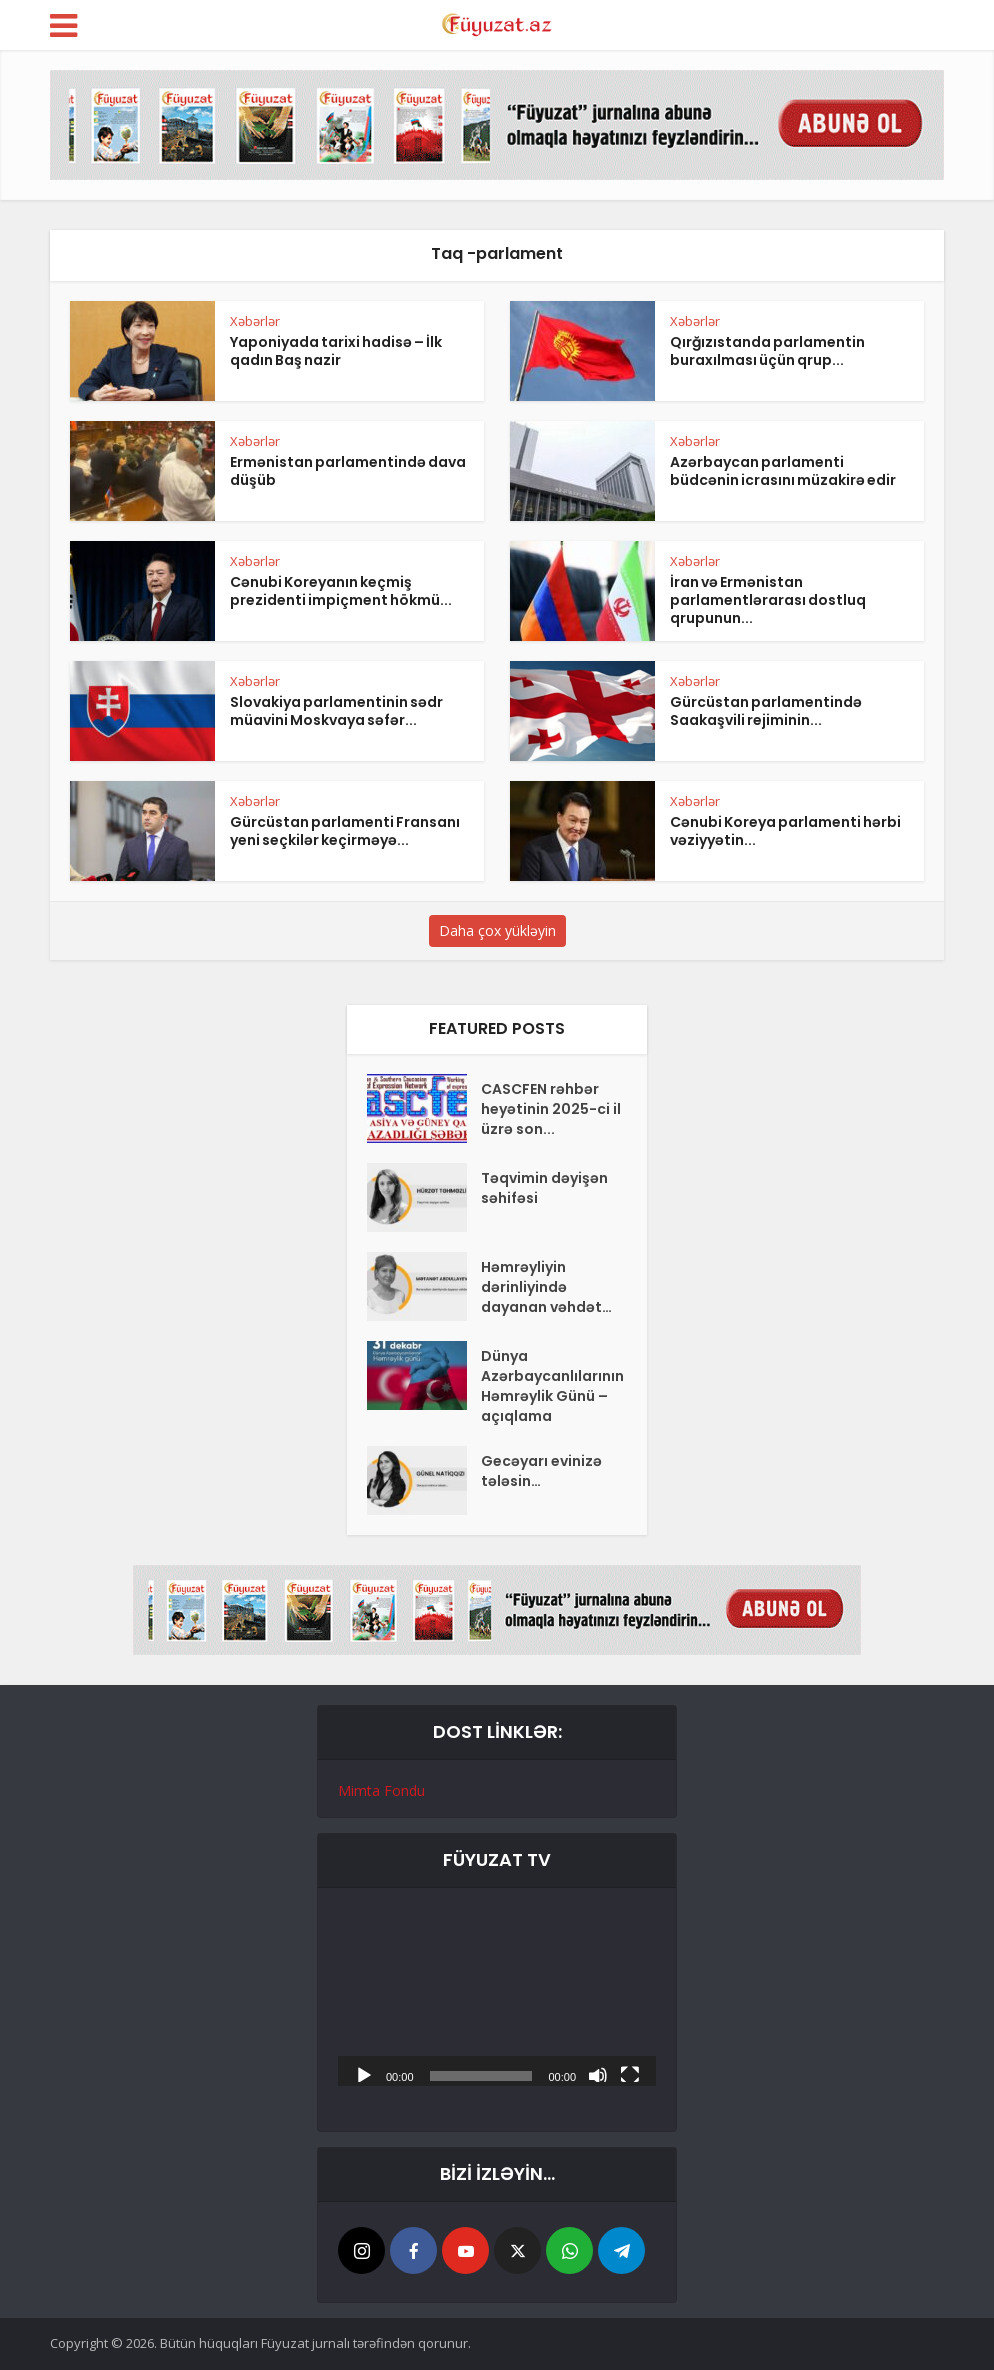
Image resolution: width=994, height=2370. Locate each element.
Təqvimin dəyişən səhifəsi (544, 1188)
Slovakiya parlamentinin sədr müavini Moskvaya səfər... (336, 711)
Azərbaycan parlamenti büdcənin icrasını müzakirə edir (783, 471)
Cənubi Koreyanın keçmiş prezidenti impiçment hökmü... (341, 591)
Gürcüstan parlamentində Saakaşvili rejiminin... (766, 711)
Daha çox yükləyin (497, 930)
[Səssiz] (598, 2074)
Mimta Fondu (381, 1790)
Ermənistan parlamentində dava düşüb (348, 471)
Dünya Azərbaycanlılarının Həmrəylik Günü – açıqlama (552, 1386)
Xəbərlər (255, 321)
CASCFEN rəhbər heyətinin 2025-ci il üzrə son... (551, 1109)
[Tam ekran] (630, 2074)
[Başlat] (364, 2074)
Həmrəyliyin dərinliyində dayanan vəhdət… (546, 1287)
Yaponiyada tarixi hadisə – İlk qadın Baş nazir (336, 351)
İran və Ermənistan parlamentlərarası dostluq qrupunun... (768, 600)
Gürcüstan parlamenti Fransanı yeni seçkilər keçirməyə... (345, 831)
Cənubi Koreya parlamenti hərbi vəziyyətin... (785, 831)
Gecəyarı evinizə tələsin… (541, 1471)
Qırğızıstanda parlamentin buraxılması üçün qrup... (767, 351)
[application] (497, 1997)
